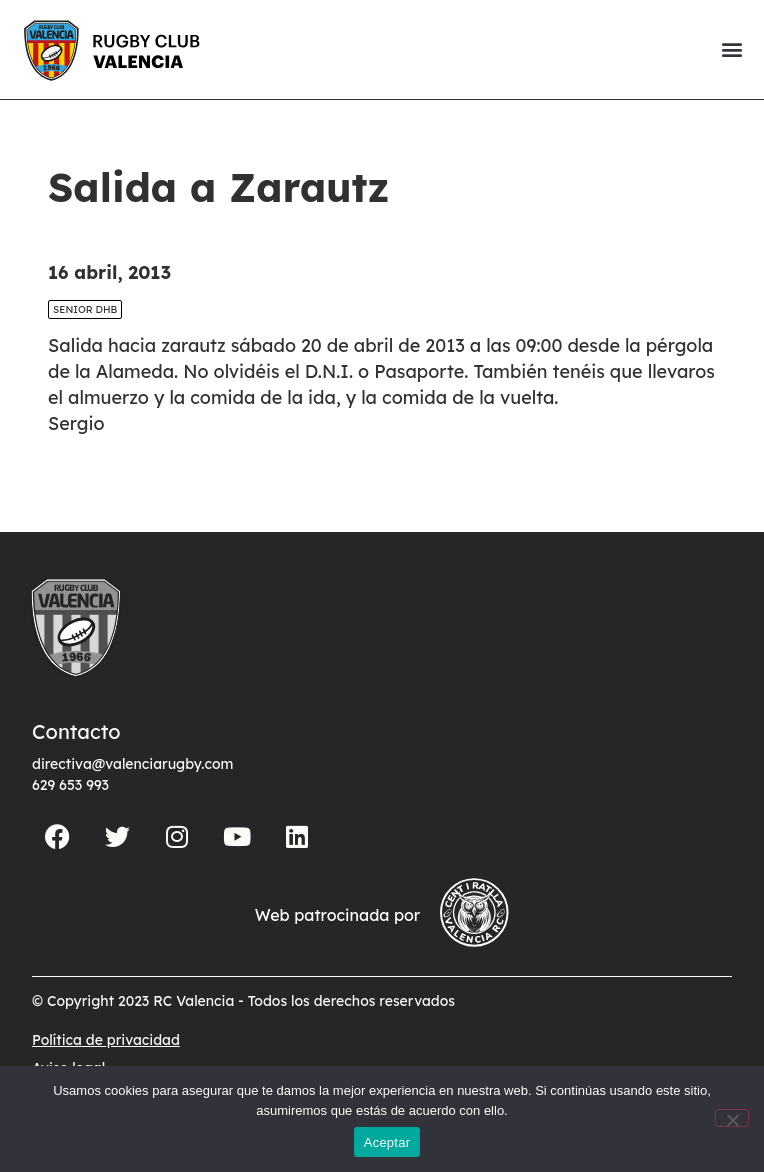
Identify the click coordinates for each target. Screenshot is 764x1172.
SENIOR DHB (85, 343)
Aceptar (387, 1142)
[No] (732, 1118)
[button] (731, 49)
